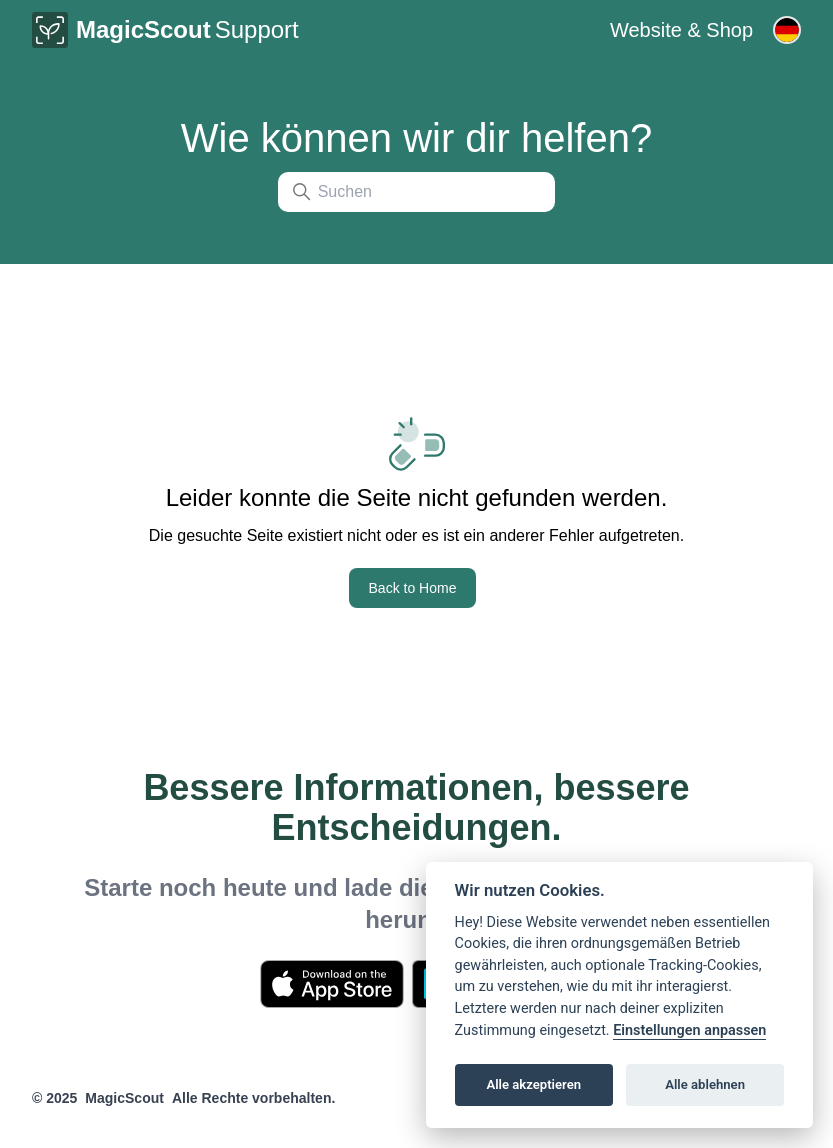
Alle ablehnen (705, 1084)
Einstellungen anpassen (689, 1030)
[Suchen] (417, 192)
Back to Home (413, 588)
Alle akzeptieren (533, 1084)
